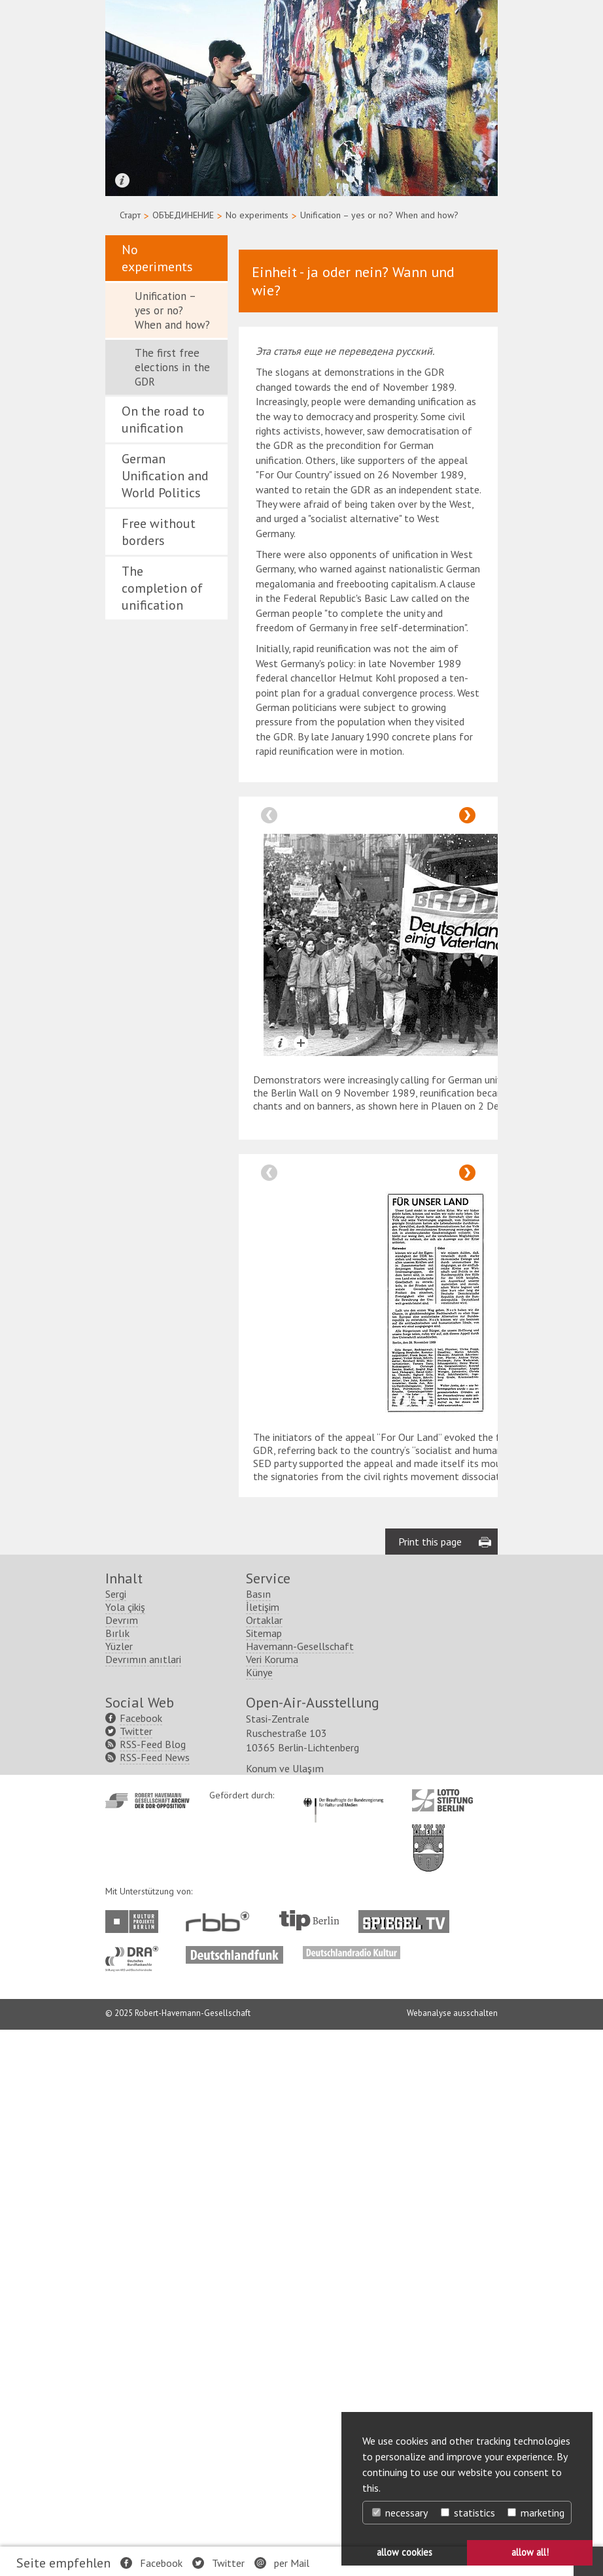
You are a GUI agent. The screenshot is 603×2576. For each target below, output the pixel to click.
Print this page (430, 1541)
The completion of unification (162, 588)
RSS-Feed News (155, 1757)
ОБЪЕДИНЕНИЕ (183, 215)
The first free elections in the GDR (172, 367)
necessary (400, 2512)
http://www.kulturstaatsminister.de (343, 1795)
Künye (259, 1672)
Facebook (161, 2562)
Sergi (115, 1593)
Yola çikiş (125, 1606)
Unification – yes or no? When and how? (172, 310)
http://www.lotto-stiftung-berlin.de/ (442, 1800)
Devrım (121, 1620)
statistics (468, 2512)
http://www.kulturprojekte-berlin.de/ (135, 1921)
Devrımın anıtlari (143, 1659)
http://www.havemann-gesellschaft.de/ (147, 1800)
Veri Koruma (272, 1659)
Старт (130, 215)
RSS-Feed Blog (153, 1744)
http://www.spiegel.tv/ (409, 1916)
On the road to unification (163, 420)
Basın (258, 1593)
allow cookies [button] (404, 2552)
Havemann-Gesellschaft (300, 1646)
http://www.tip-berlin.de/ (309, 1920)
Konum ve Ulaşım (285, 1768)
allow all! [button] (530, 2552)
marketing (536, 2512)
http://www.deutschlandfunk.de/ (234, 1952)
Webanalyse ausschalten (452, 2013)
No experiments (257, 215)
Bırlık (117, 1633)
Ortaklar (264, 1620)
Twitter (228, 2562)
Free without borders (159, 532)
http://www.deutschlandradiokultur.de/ (351, 1952)
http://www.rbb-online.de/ (220, 1921)
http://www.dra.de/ (135, 1952)
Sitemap (264, 1633)
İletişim (262, 1606)
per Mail (291, 2562)
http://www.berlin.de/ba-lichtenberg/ (428, 1838)
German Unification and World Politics (165, 475)
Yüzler (119, 1646)
